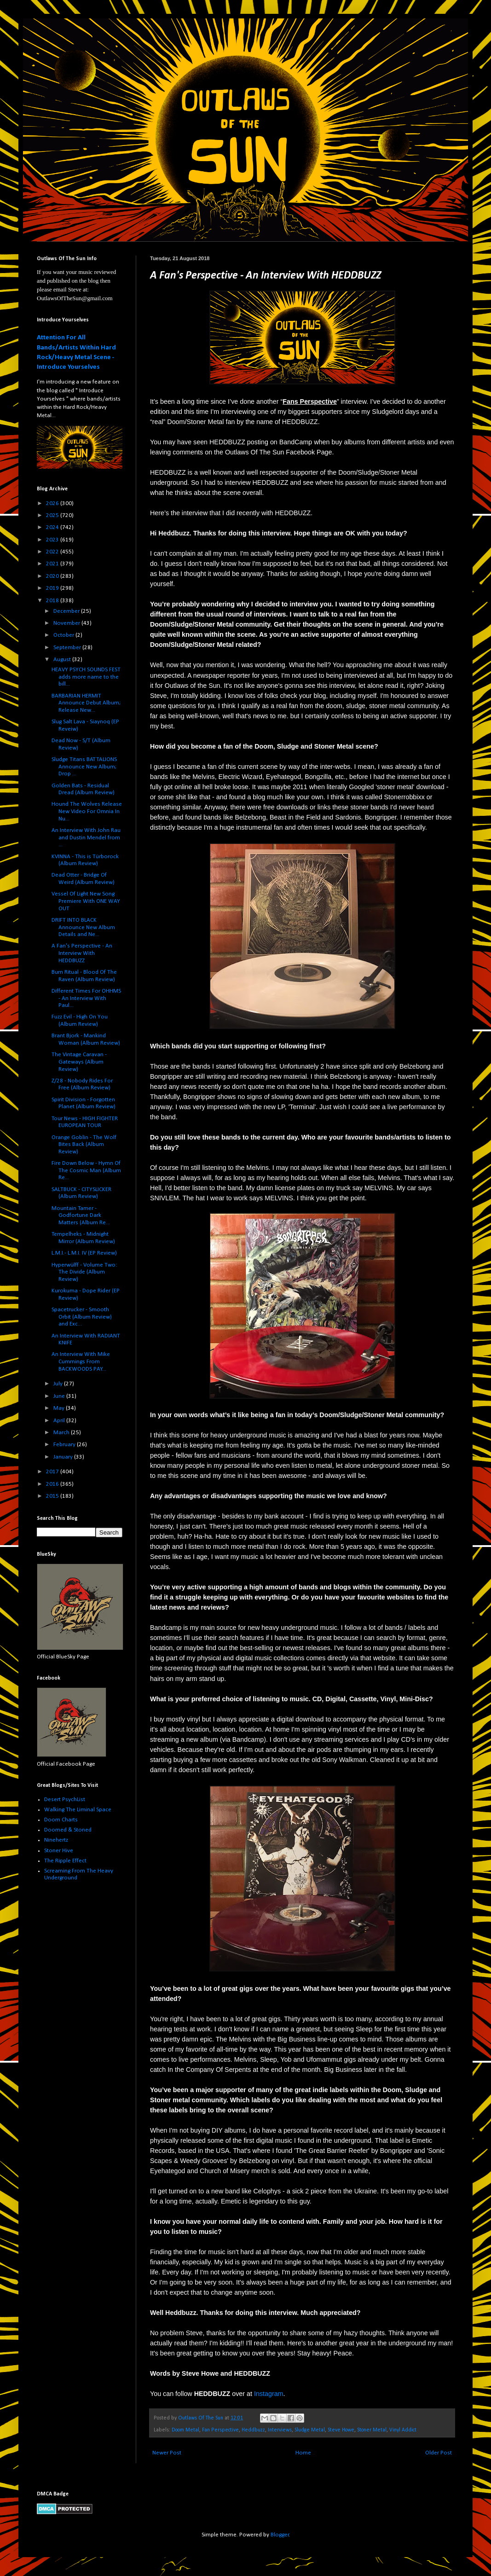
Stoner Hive (58, 1851)
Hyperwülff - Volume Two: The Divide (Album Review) (84, 1272)
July (58, 1384)
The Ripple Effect (65, 1861)
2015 (53, 1496)
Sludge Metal (310, 2430)
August (62, 660)
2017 (53, 1472)
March (62, 1433)
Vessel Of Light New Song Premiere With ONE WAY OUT (86, 901)
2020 (53, 576)
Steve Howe (341, 2430)
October (64, 635)
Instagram (268, 2393)
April (59, 1421)
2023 (53, 540)
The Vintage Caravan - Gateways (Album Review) (79, 1062)
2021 (53, 564)
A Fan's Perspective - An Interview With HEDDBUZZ (82, 953)
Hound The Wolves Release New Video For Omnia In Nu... (87, 811)
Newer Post (166, 2453)
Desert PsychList (64, 1800)
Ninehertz (56, 1840)
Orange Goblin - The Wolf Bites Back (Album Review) (84, 1144)
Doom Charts (61, 1820)
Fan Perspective (220, 2430)
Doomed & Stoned (68, 1830)
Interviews (280, 2430)
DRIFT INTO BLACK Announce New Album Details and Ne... (83, 927)
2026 (53, 503)
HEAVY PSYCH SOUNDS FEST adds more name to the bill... (86, 677)
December (67, 611)
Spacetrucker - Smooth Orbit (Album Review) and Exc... (82, 1317)
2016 (53, 1484)
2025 (53, 515)
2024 (53, 527)
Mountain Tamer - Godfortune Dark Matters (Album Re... (81, 1215)
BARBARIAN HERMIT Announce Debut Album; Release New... (86, 703)
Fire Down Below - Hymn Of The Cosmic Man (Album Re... (86, 1170)
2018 (53, 601)
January (63, 1457)
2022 (53, 552)
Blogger (280, 2535)
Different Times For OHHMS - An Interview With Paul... (86, 998)
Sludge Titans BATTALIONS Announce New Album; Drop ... (84, 766)
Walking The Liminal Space (77, 1810)
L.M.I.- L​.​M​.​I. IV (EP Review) (84, 1253)
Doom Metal (185, 2430)
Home (303, 2453)
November (67, 623)
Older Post (438, 2453)
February (65, 1445)
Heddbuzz (253, 2430)
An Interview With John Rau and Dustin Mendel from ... (86, 837)
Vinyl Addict (402, 2430)
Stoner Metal (372, 2430)
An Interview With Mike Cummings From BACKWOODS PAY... (81, 1361)
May (59, 1408)
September (67, 648)
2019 (53, 588)
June (59, 1396)
